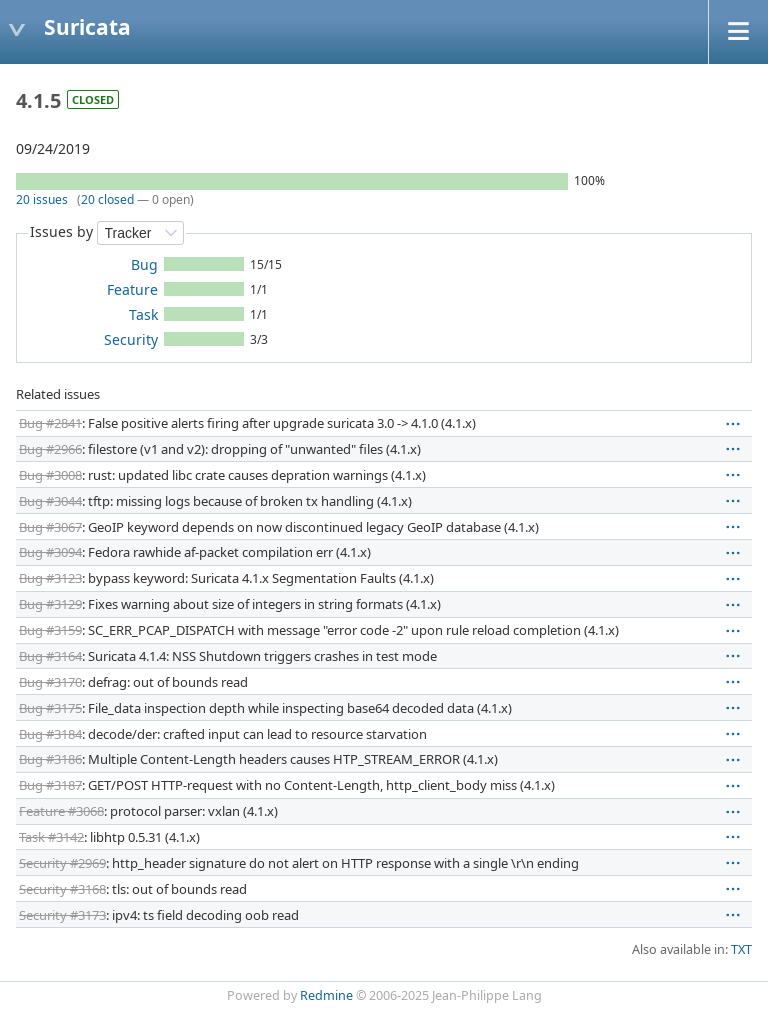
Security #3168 (62, 889)
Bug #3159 (50, 630)
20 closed (107, 199)
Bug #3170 (50, 682)
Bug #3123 (50, 578)
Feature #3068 (61, 811)
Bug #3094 (50, 552)
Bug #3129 (50, 604)
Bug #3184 (50, 734)
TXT (741, 949)
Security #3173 (62, 915)
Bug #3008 (50, 475)
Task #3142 (51, 837)
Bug (144, 264)
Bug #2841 (50, 423)
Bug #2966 (50, 449)
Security (131, 339)
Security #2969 (62, 863)
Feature (132, 289)
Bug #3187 (50, 785)
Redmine (326, 995)
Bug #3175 (50, 708)
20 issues (42, 199)
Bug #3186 (50, 759)
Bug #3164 (50, 656)
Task (143, 314)
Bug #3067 (50, 527)
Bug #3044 (50, 501)
